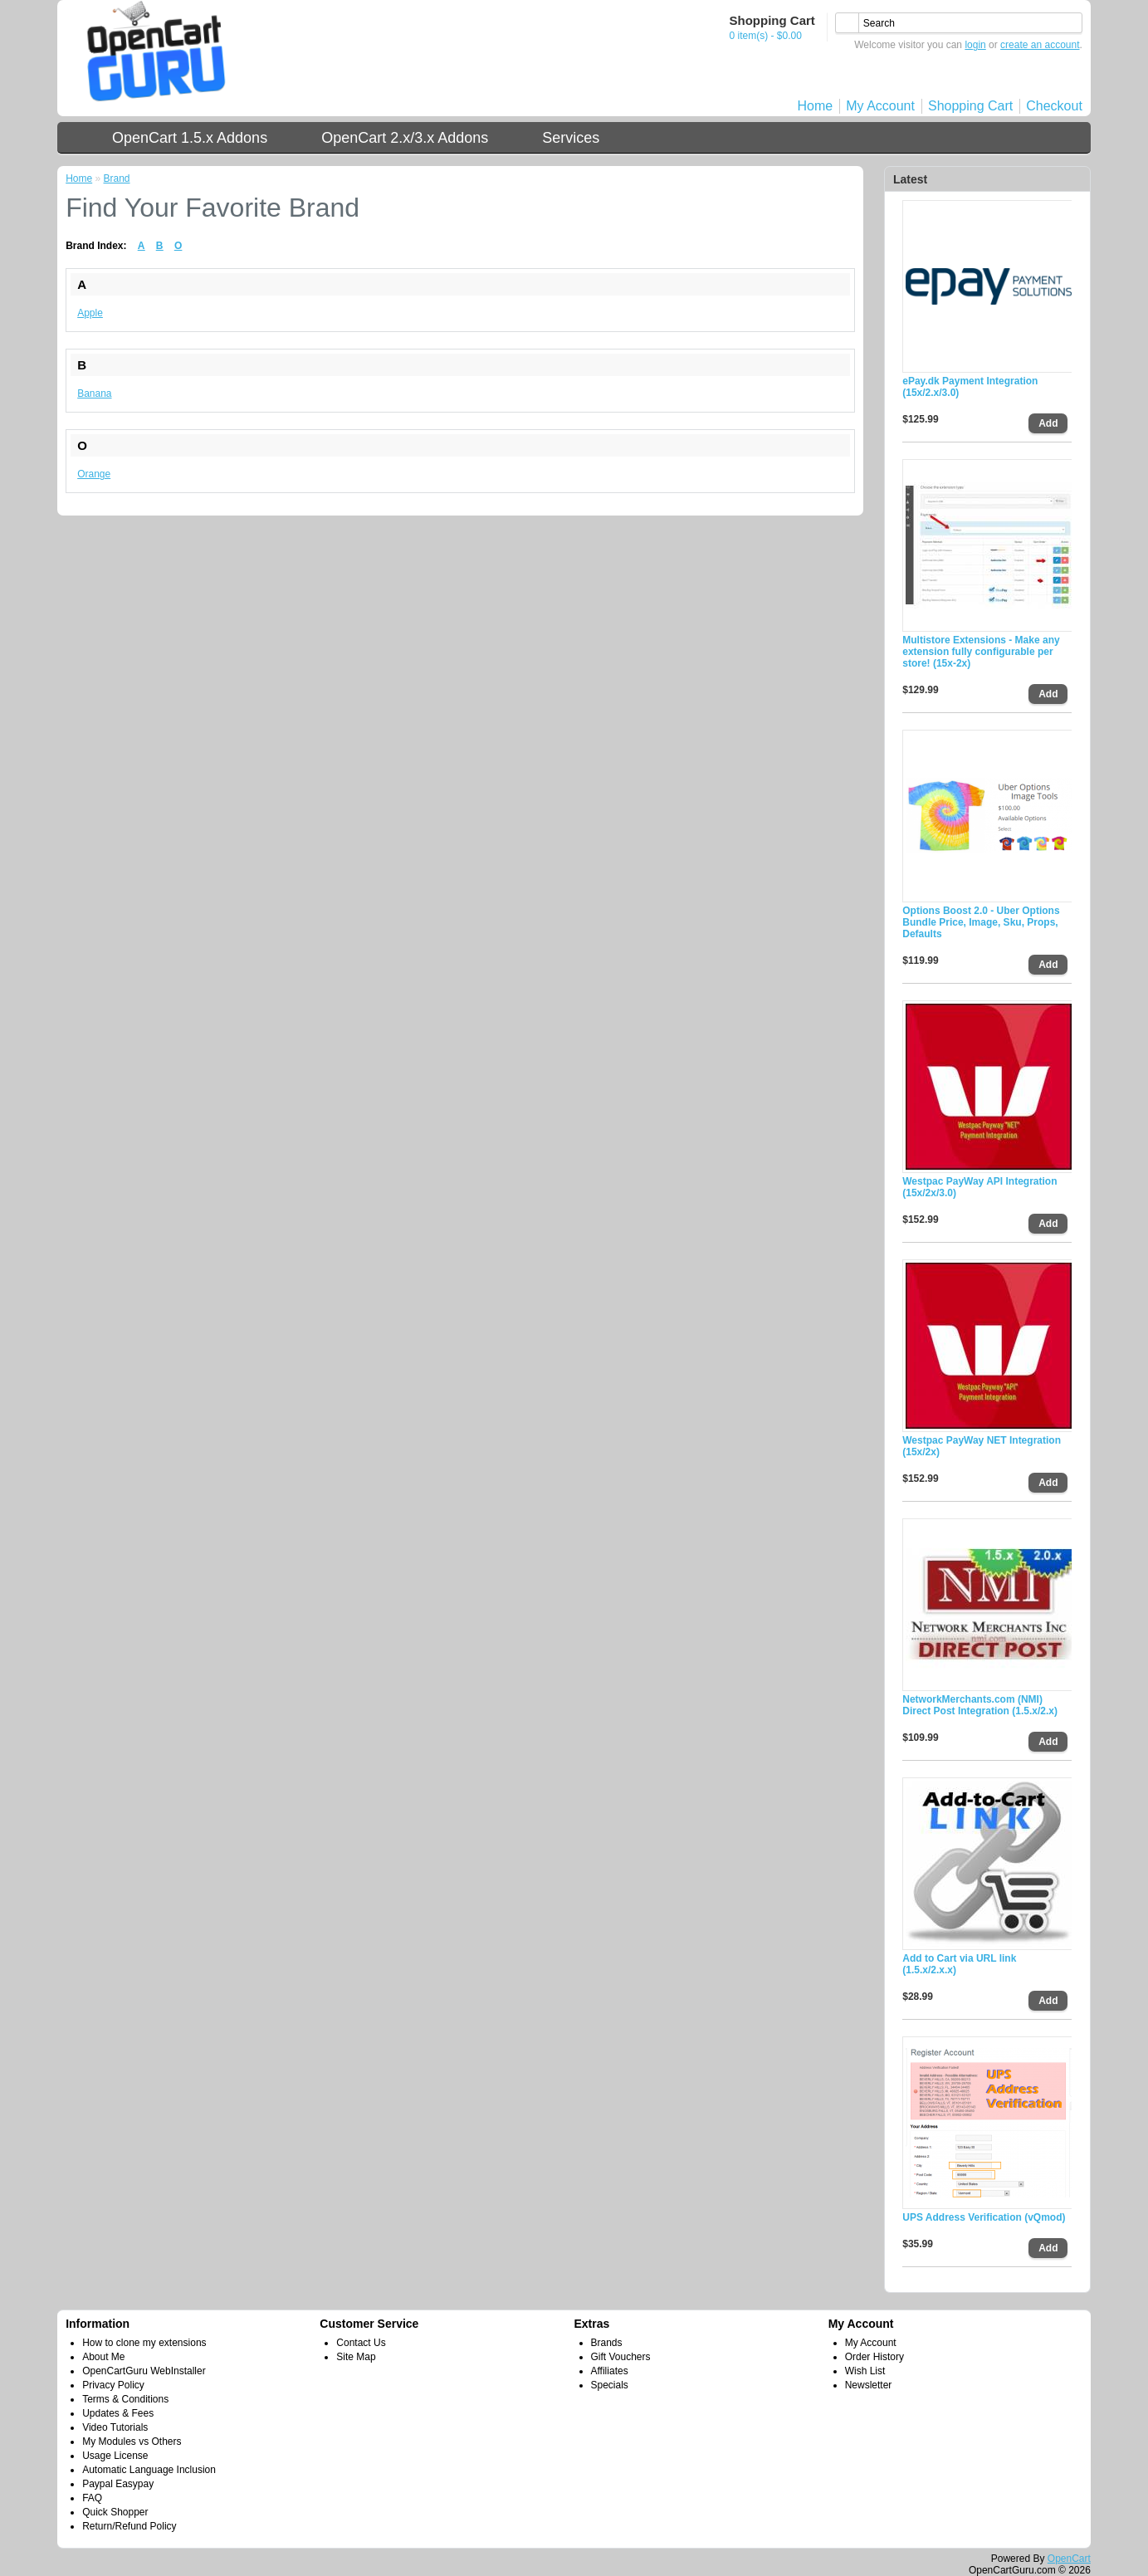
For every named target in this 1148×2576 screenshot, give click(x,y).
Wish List (865, 2371)
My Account (880, 106)
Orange (93, 474)
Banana (94, 393)
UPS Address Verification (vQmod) (983, 2217)
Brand (117, 178)
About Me (103, 2357)
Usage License (115, 2455)
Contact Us (360, 2343)
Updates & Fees (118, 2413)
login (975, 45)
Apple (90, 313)
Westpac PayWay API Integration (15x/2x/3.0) (979, 1187)
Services (570, 138)
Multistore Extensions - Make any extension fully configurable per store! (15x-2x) (980, 651)
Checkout (1054, 106)
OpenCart (1069, 2558)
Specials (609, 2385)
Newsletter (868, 2385)
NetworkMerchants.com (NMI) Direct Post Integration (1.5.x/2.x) (980, 1705)
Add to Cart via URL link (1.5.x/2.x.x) (959, 1964)
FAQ (92, 2498)
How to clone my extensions (144, 2343)
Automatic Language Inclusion (149, 2470)
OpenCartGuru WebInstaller (144, 2371)
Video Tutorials (115, 2427)
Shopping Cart (970, 106)
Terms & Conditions (125, 2399)
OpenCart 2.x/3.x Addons (404, 138)
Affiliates (609, 2371)
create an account (1039, 45)
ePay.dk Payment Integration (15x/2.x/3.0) (970, 386)
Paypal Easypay (118, 2484)
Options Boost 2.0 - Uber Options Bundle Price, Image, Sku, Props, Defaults (980, 922)
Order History (874, 2357)
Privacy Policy (113, 2385)
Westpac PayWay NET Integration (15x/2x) (981, 1446)
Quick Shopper (115, 2512)
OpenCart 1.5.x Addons (189, 138)
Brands (607, 2343)
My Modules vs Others (131, 2441)
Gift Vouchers (621, 2357)
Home (815, 106)
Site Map (355, 2357)
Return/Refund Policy (129, 2526)
